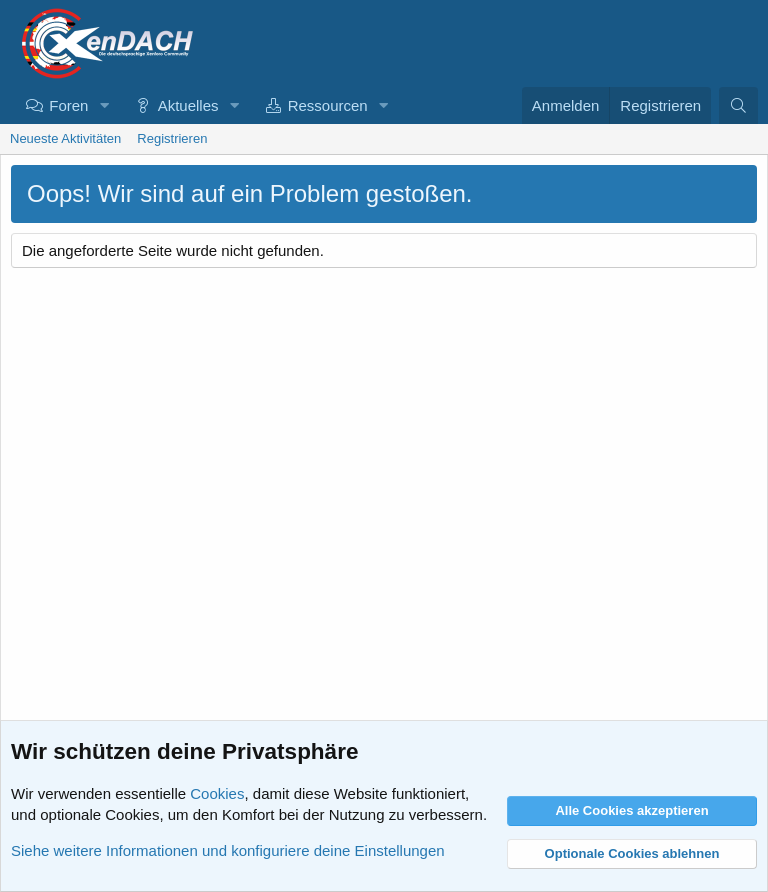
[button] (104, 105)
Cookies (217, 793)
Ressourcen (328, 105)
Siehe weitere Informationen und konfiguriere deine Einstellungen (228, 850)
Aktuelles (188, 105)
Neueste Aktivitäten (65, 138)
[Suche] (738, 105)
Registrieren (172, 138)
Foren (68, 105)
